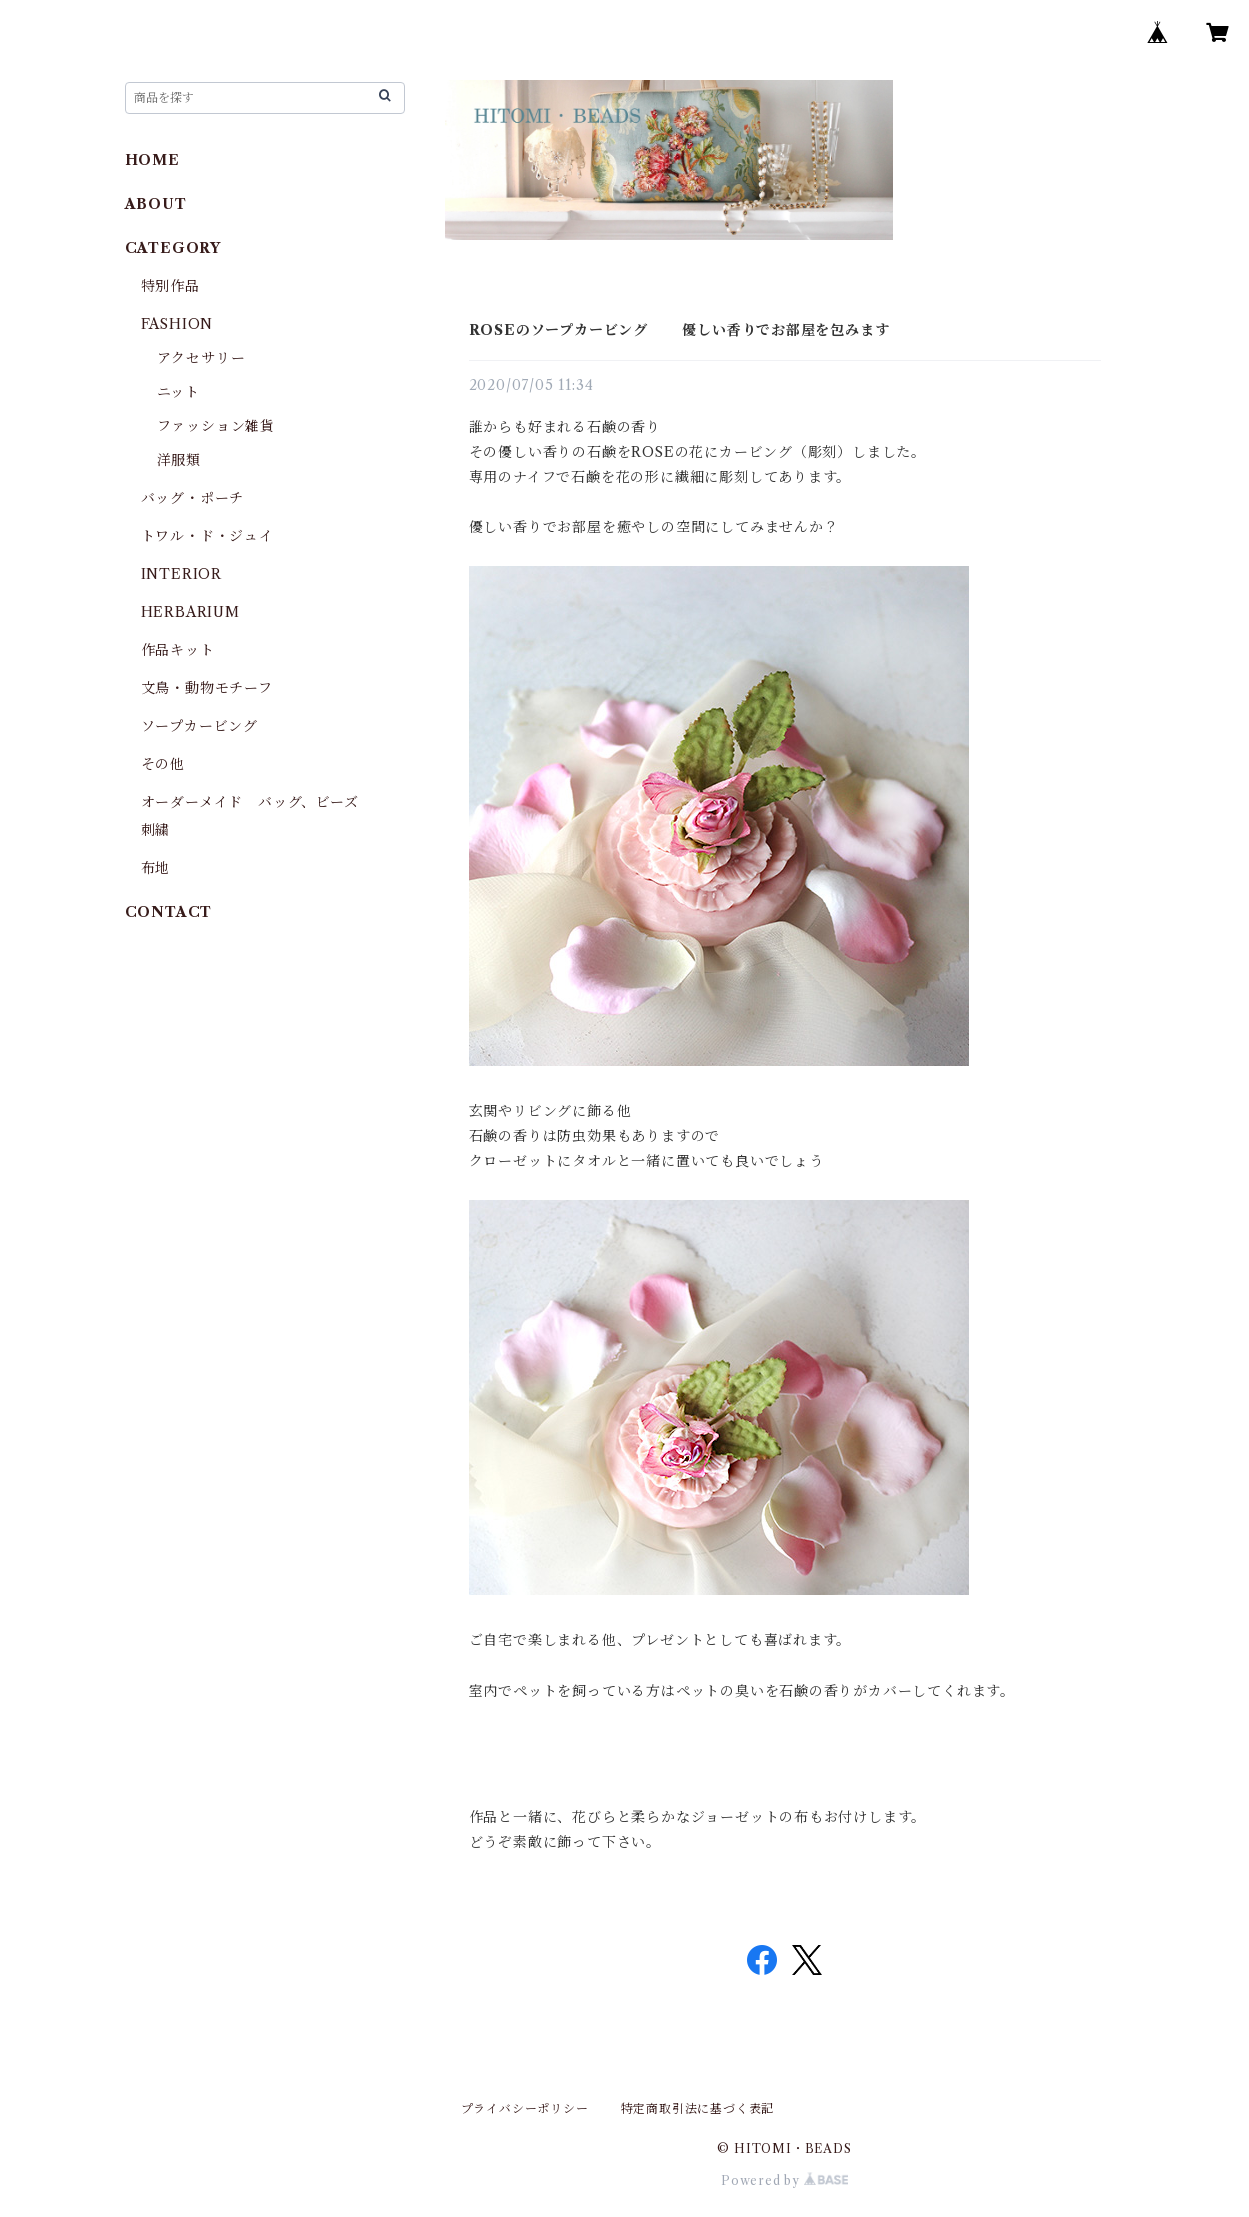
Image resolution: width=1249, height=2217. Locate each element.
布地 (156, 868)
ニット (178, 392)
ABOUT (156, 204)
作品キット (178, 650)
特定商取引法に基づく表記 (698, 2108)
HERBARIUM (190, 612)
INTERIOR (181, 574)
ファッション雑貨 (216, 426)
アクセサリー (201, 358)
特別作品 (170, 286)
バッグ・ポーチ (193, 498)
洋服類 (179, 460)
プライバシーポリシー (525, 2108)
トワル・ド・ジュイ (207, 536)
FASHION (177, 324)
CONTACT (169, 912)
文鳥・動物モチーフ (207, 688)
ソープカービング (199, 726)
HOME (152, 160)
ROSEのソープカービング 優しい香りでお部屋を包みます (679, 330)
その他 (163, 764)
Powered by (784, 2180)
